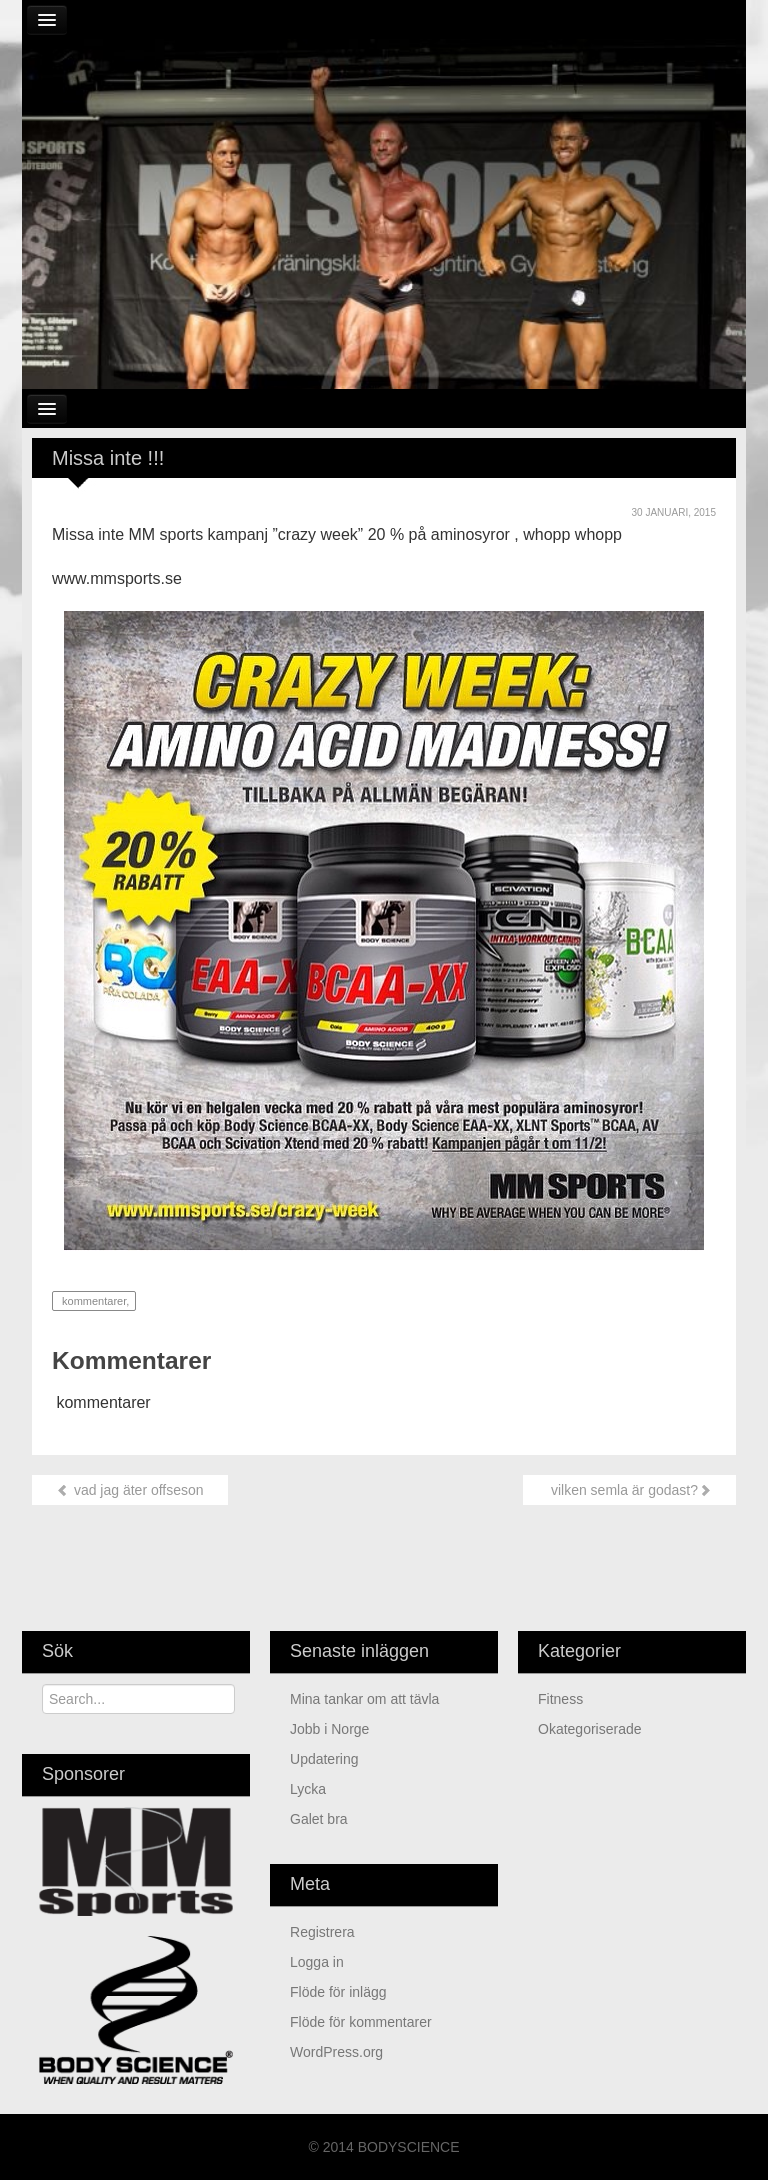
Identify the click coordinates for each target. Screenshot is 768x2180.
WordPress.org (336, 2052)
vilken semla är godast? (629, 1490)
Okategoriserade (590, 1729)
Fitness (560, 1699)
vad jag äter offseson (130, 1490)
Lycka (308, 1789)
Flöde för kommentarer (361, 2022)
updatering (324, 1759)
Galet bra (319, 1819)
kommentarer (92, 1301)
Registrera (322, 1932)
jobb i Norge (329, 1729)
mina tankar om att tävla (364, 1699)
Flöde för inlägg (338, 1992)
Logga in (317, 1962)
